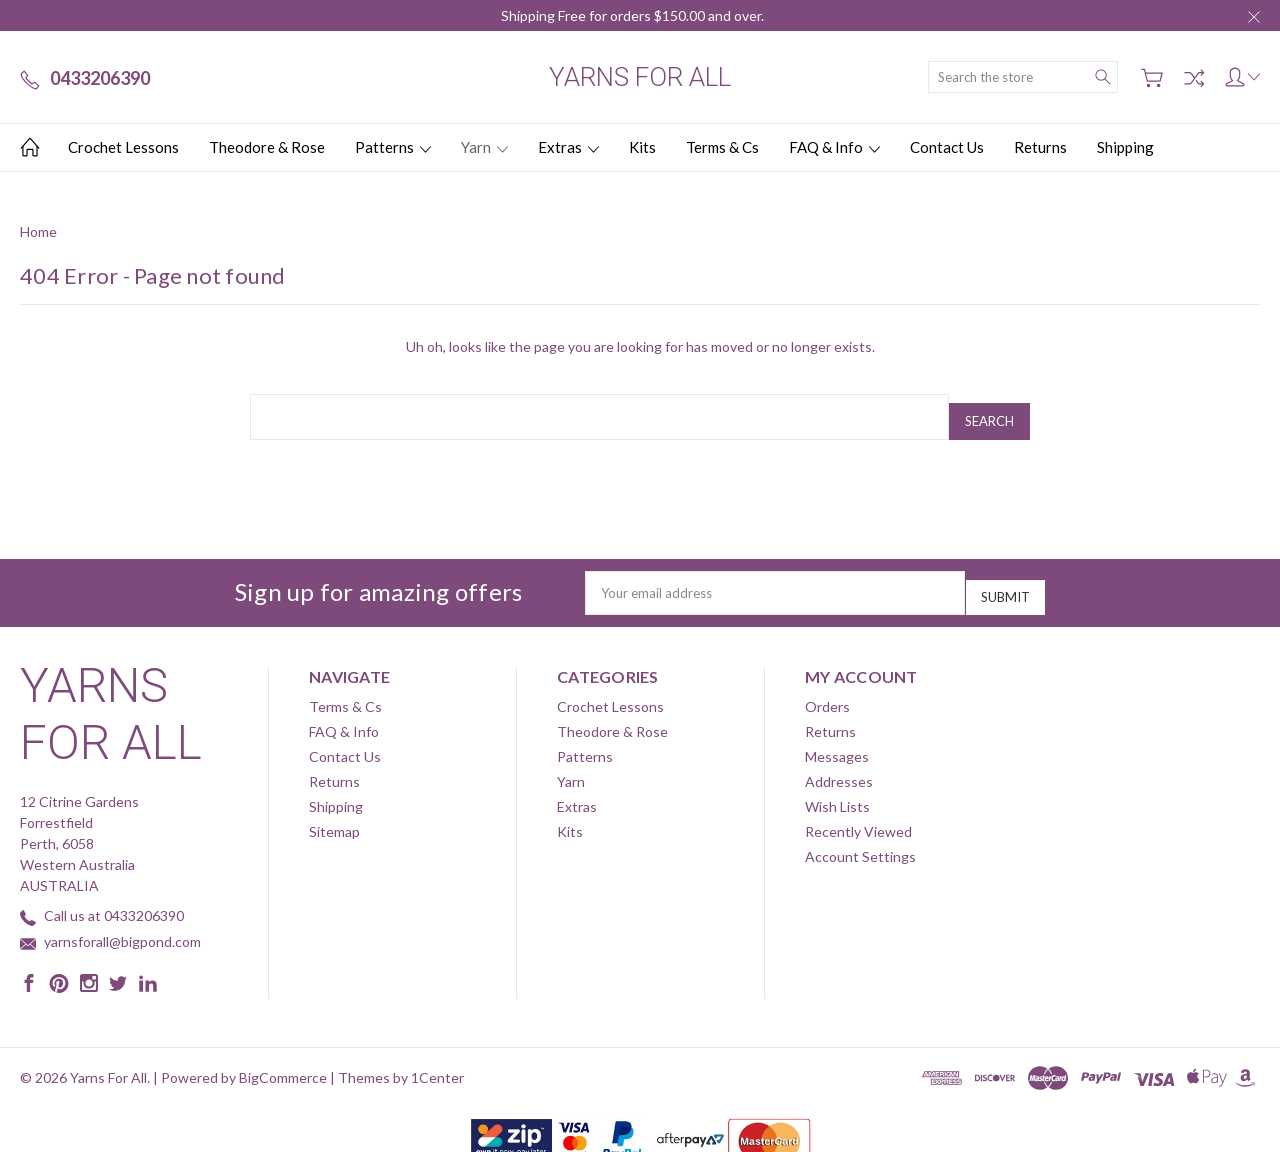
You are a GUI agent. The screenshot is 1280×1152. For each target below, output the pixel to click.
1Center (437, 1061)
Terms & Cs (722, 147)
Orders (827, 690)
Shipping (1125, 147)
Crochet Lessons (123, 147)
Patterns (393, 147)
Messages (837, 740)
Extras (568, 147)
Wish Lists (837, 790)
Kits (642, 147)
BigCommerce (283, 1061)
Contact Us (947, 147)
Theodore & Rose (267, 147)
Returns (1040, 147)
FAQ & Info (834, 147)
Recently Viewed (858, 815)
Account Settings (860, 840)
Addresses (839, 765)
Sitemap (334, 815)
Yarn (484, 147)
